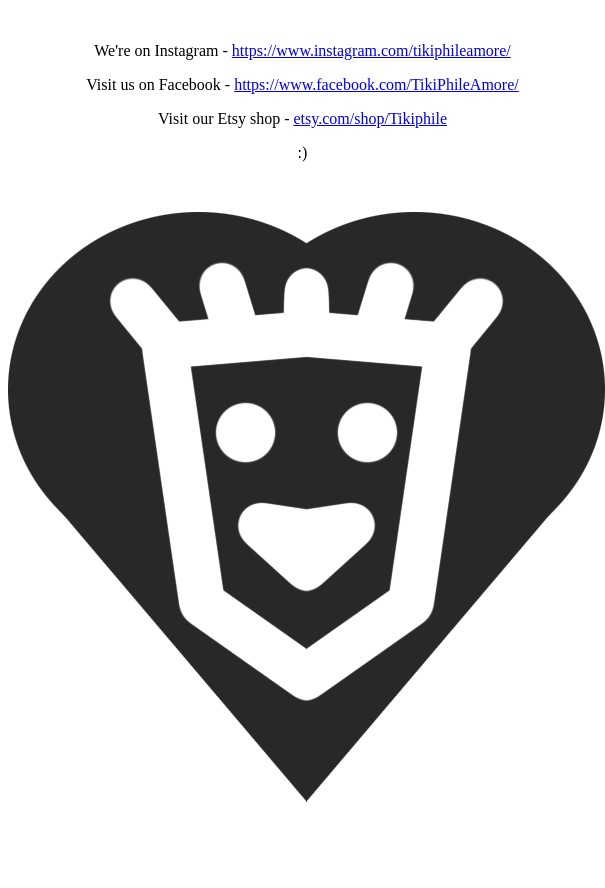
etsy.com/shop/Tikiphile (370, 118)
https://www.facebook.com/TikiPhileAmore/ (376, 84)
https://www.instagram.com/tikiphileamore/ (371, 50)
